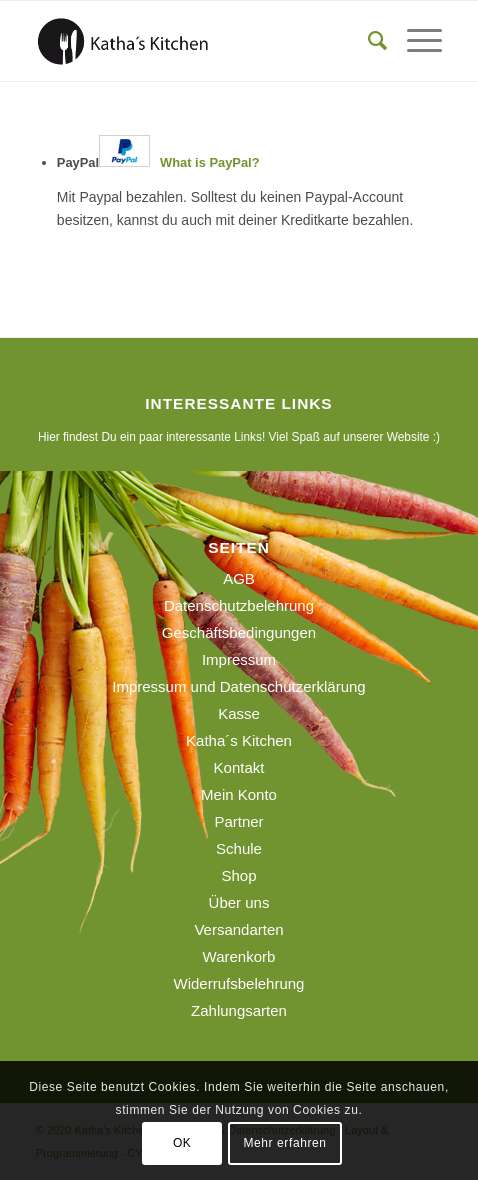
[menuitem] (367, 41)
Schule (239, 848)
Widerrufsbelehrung (239, 983)
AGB (239, 578)
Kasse (239, 713)
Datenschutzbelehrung (239, 605)
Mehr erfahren (284, 1143)
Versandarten (238, 929)
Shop (238, 875)
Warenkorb (239, 956)
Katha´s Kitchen (239, 740)
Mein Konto (239, 794)
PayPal (158, 162)
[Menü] (414, 41)
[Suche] (367, 41)
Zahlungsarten (239, 1010)
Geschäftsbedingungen (239, 632)
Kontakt (239, 767)
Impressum (239, 659)
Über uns (239, 902)
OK (182, 1143)
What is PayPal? (209, 162)
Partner (238, 821)
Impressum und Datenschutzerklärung (238, 686)
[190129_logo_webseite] (198, 41)
